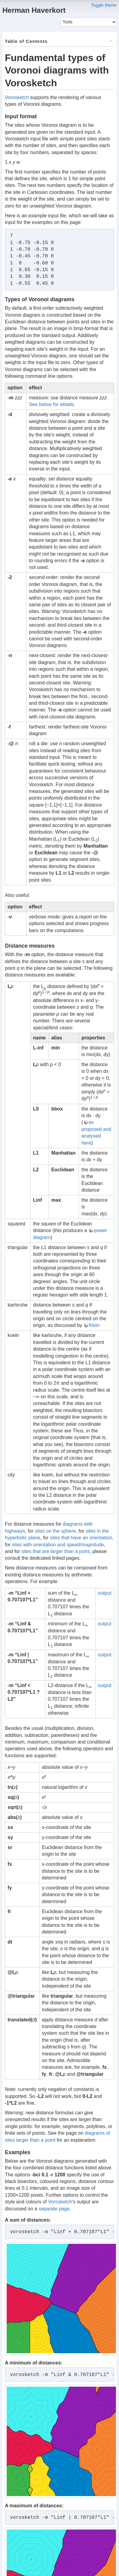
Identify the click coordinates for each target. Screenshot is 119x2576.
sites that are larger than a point (55, 1551)
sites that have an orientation (81, 1537)
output (104, 1593)
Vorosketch (17, 97)
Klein (94, 1325)
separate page (54, 2208)
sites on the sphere (55, 1531)
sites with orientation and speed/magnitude (58, 1544)
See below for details (51, 404)
